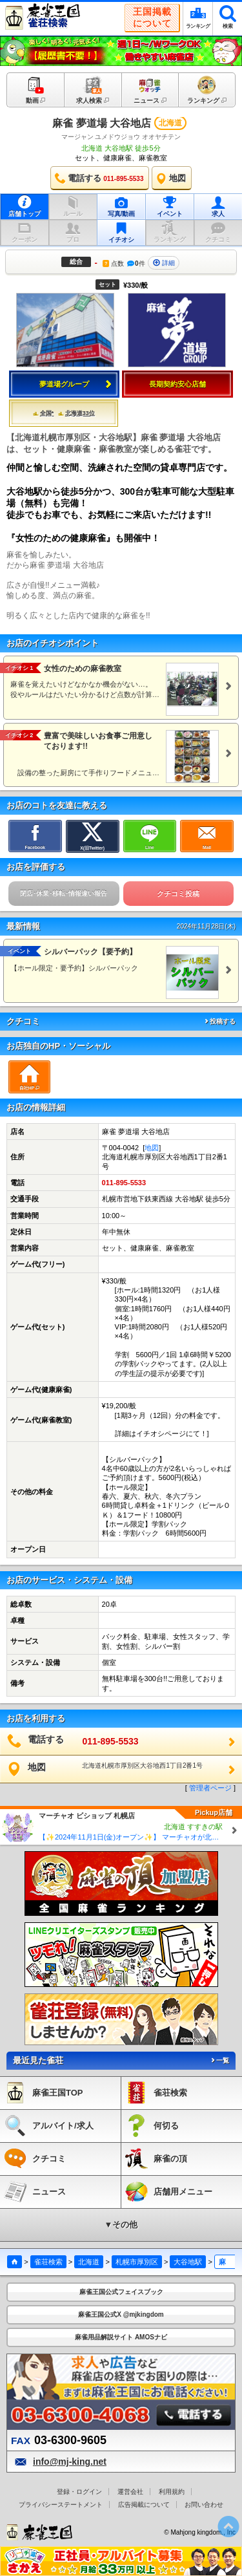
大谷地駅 (188, 2262)
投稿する (219, 1021)
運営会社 (130, 2491)
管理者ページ (210, 1788)
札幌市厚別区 (137, 2262)
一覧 (219, 2060)
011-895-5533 (124, 1182)
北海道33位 (76, 413)
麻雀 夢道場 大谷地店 (101, 123)
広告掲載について (144, 2504)
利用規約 (172, 2491)
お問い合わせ (204, 2504)
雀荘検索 (48, 2262)
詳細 (164, 263)
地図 (152, 1148)
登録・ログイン (79, 2491)
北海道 (88, 2262)
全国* (43, 413)
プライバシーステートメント (61, 2504)
